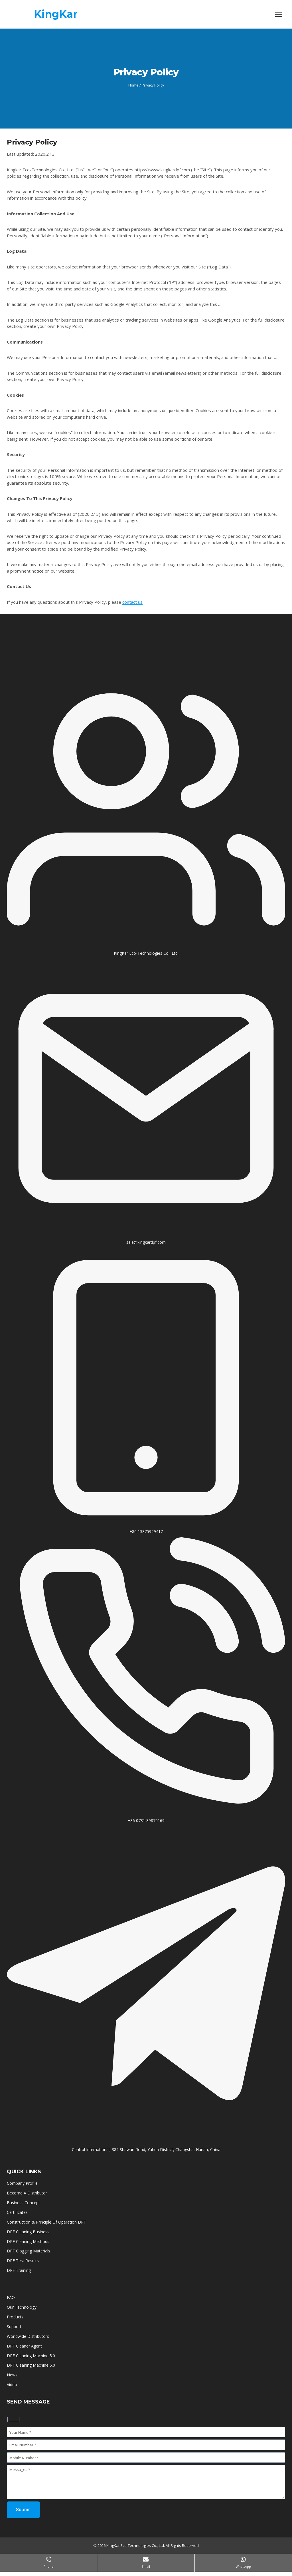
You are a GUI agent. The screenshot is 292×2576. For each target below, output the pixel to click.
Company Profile (22, 2183)
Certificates (18, 2212)
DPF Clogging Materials (28, 2251)
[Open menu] (278, 14)
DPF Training (19, 2270)
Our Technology (21, 2307)
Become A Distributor (27, 2193)
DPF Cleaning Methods (28, 2241)
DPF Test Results (23, 2260)
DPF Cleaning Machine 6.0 (31, 2365)
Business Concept (23, 2202)
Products (15, 2317)
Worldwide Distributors (28, 2336)
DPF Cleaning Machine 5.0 (31, 2355)
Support (14, 2326)
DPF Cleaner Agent (24, 2346)
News (12, 2375)
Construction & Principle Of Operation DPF (46, 2222)
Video (12, 2384)
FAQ (11, 2297)
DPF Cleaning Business (28, 2231)
